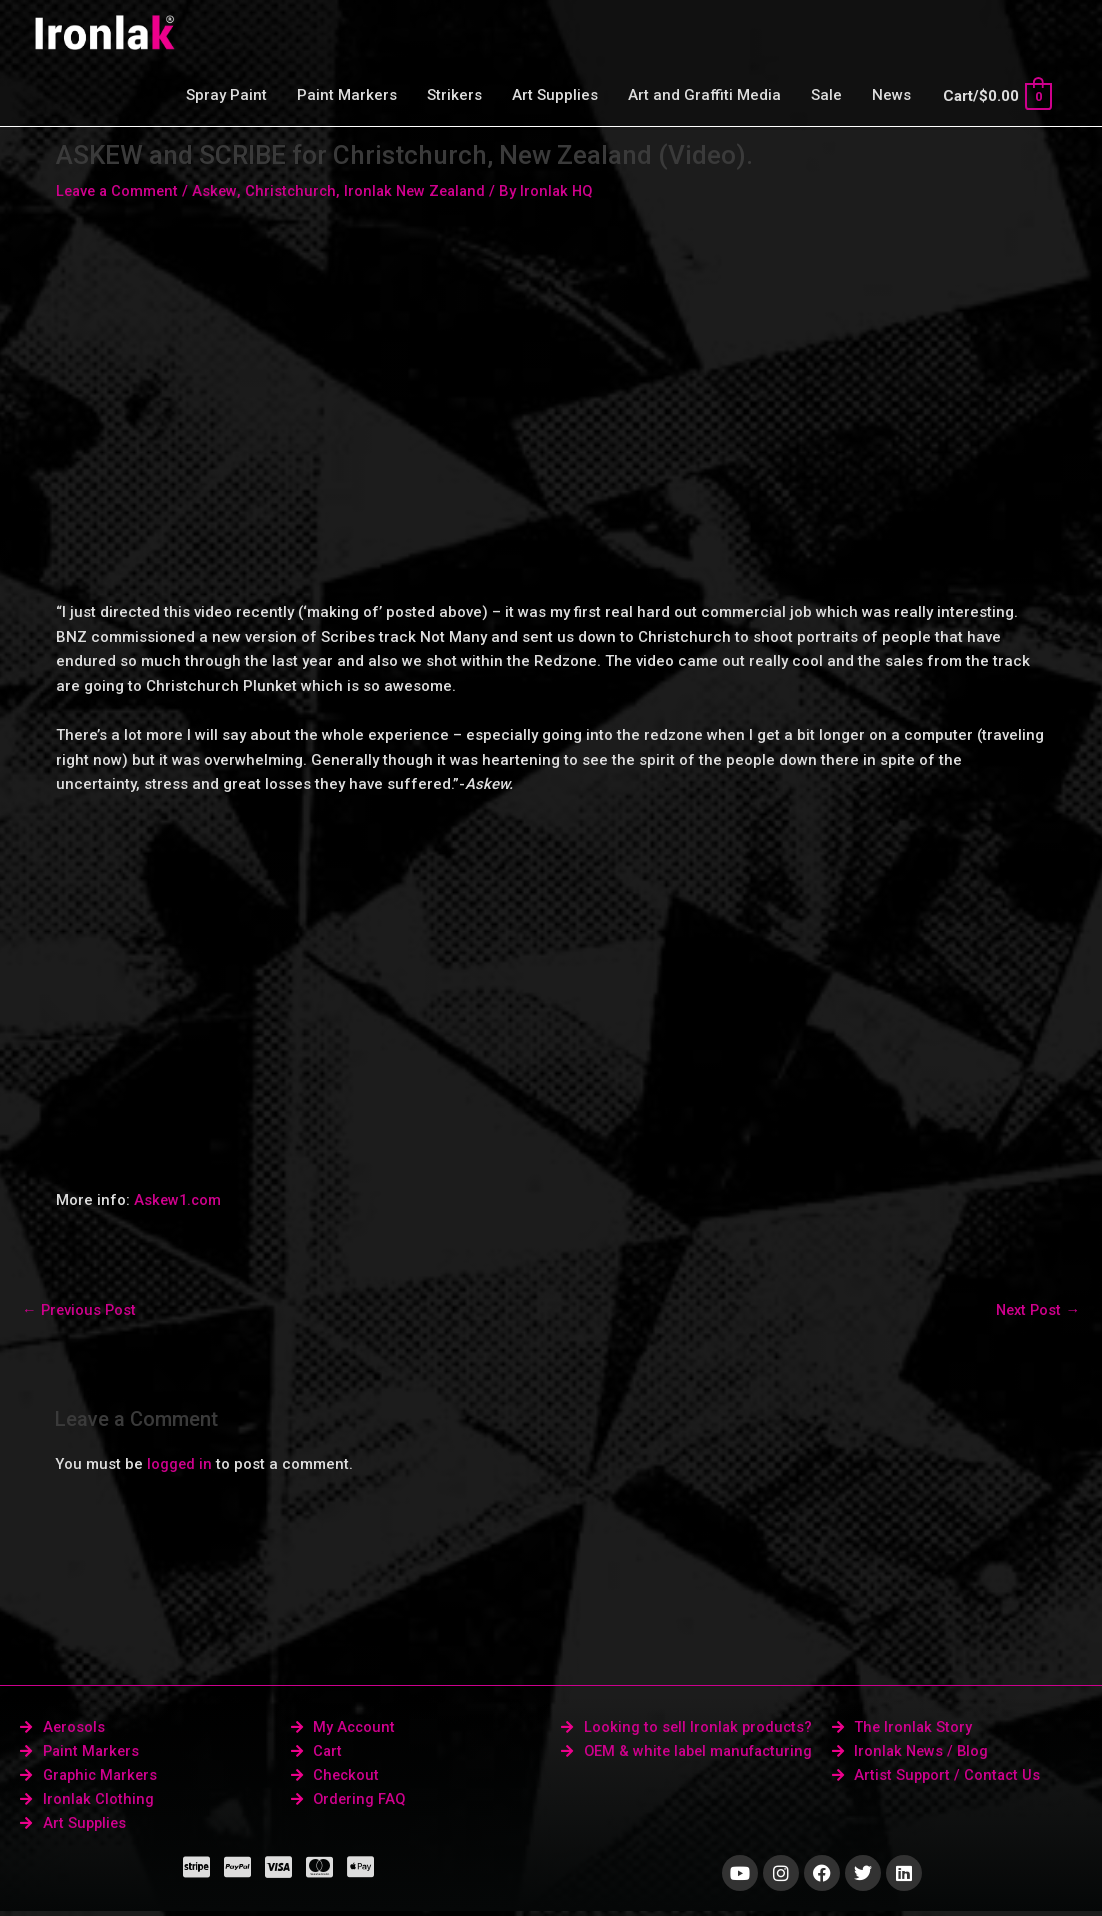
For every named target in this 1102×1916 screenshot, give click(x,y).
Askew (219, 191)
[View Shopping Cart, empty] (996, 96)
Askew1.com (179, 1200)
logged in (180, 1465)
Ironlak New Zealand (424, 191)
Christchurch (296, 191)
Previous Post (80, 1310)
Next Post (1036, 1310)
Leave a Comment (119, 191)
